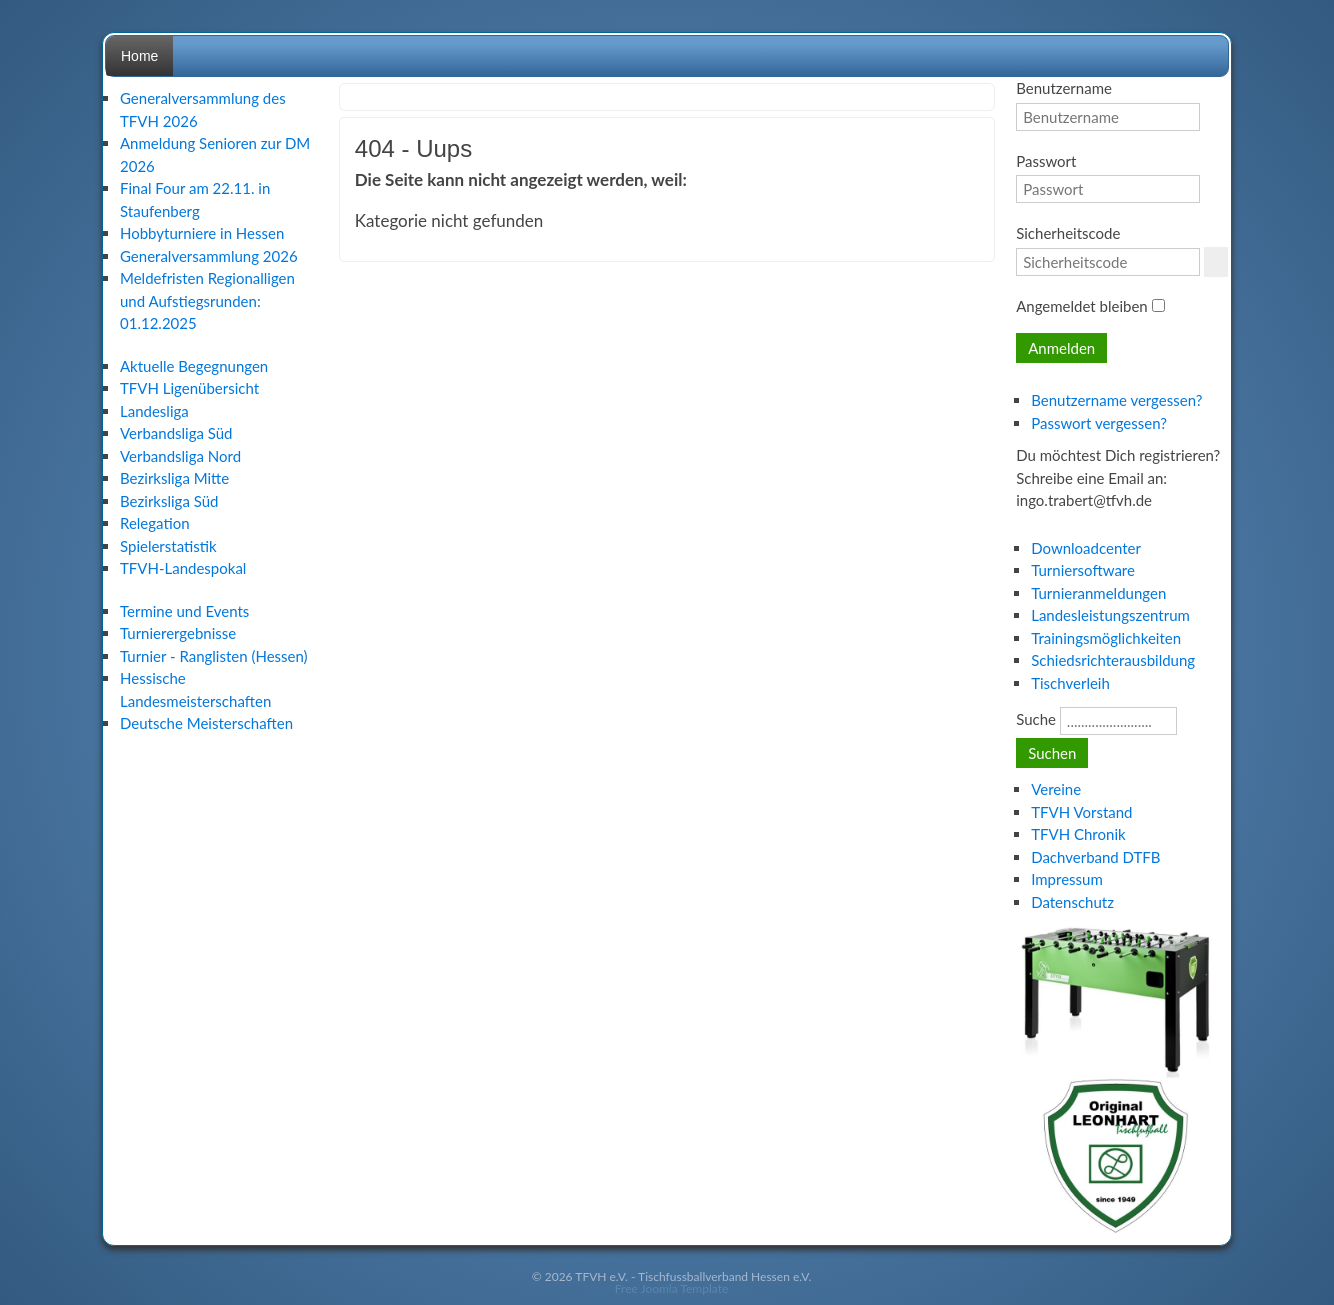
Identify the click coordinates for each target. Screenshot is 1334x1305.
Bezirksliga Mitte (174, 478)
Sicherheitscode (1068, 233)
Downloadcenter (1086, 548)
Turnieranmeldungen (1098, 593)
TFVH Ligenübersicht (189, 388)
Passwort (1046, 161)
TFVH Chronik (1078, 834)
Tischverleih (1070, 683)
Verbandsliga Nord (180, 456)
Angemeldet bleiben (1082, 306)
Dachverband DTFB (1095, 857)
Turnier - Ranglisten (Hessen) (214, 656)
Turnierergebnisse (178, 633)
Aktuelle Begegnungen (194, 366)
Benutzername (1064, 88)
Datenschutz (1072, 902)
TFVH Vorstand (1081, 812)
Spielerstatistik (168, 546)
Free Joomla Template (672, 1288)
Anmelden (1061, 348)
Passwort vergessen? (1099, 423)
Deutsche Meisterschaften (206, 723)
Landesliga (154, 411)
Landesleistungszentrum (1110, 615)
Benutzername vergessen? (1116, 400)
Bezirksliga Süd (169, 501)
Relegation (155, 523)
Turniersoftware (1083, 570)
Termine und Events (184, 611)
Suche (1036, 719)
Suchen (1052, 753)
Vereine (1056, 789)
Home (139, 56)
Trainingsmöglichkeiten (1106, 638)
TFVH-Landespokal (183, 568)
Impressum (1067, 879)
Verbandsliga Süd (176, 433)
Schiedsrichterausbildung (1113, 660)
